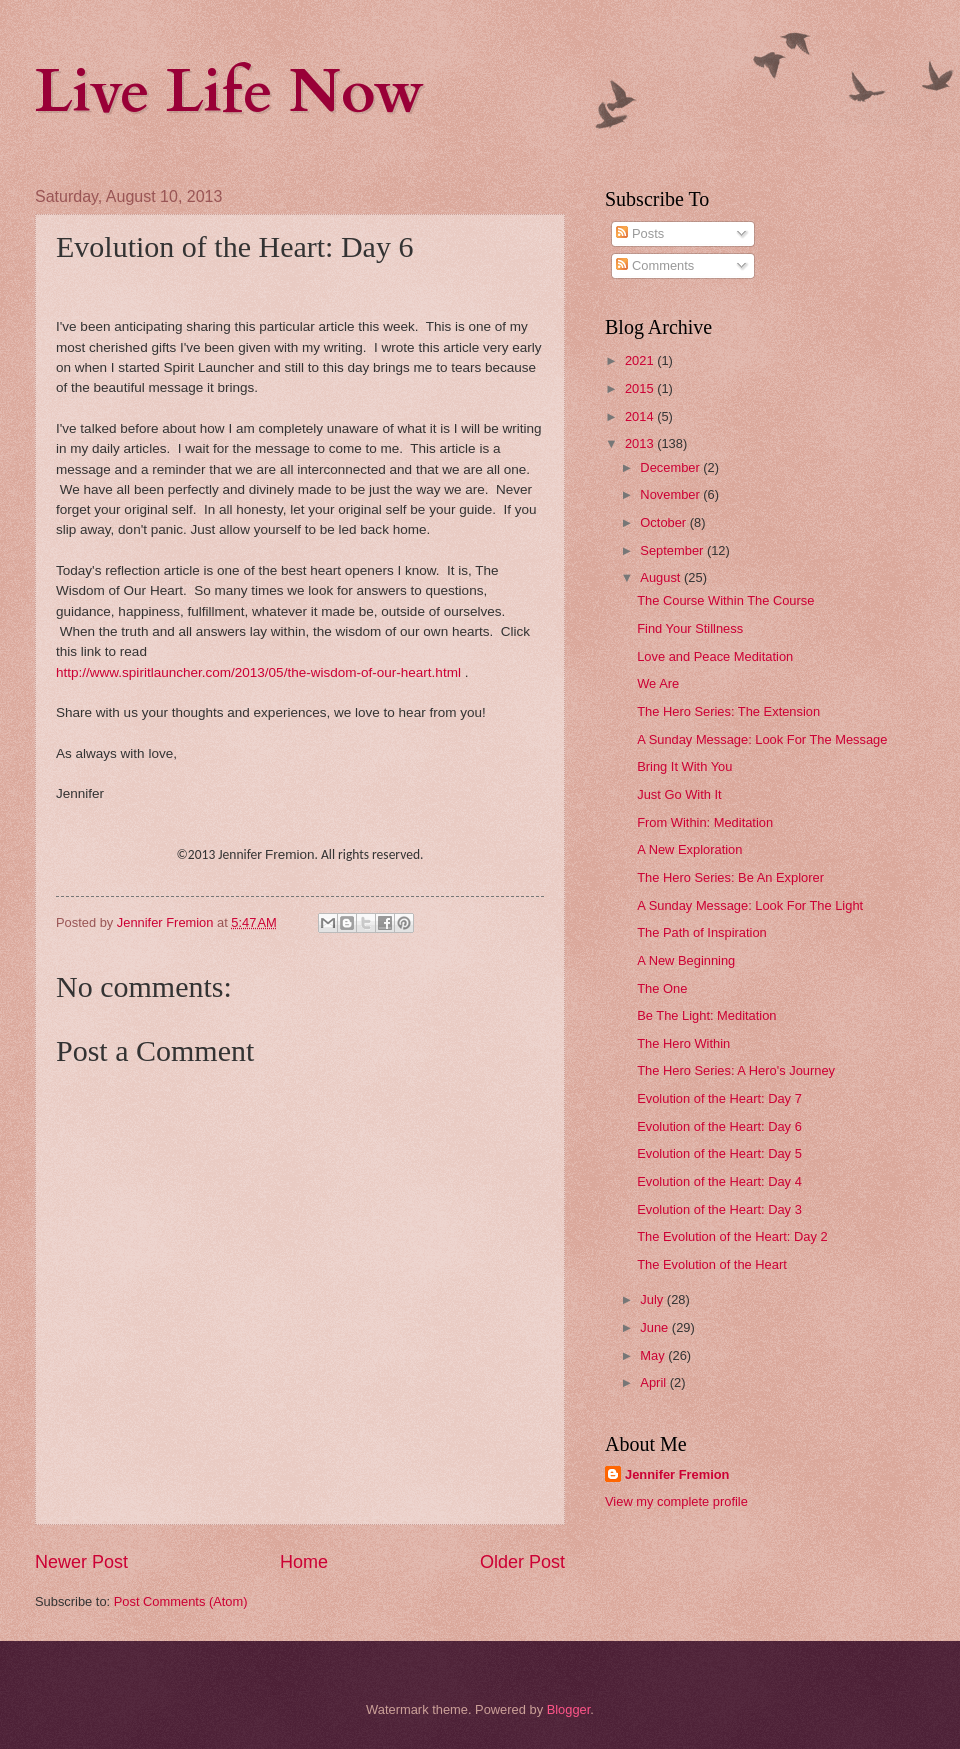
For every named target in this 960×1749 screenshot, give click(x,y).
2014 (641, 416)
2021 (641, 360)
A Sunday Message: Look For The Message (762, 739)
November (671, 494)
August (662, 577)
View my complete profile (676, 1501)
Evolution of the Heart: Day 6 (719, 1126)
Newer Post (81, 1562)
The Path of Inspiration (702, 932)
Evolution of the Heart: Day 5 (719, 1153)
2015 (641, 388)
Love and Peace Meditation (715, 656)
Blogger (569, 1709)
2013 (641, 443)
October (664, 522)
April (654, 1382)
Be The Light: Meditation (706, 1015)
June (656, 1327)
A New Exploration (689, 849)
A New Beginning (686, 960)
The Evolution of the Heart (712, 1264)
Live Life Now (229, 92)
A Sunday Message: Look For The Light (750, 905)
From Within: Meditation (705, 822)
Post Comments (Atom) (181, 1601)
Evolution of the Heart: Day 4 (719, 1181)
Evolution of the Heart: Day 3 (719, 1209)
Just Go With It (679, 794)
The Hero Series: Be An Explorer (730, 877)
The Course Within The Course (725, 600)
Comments (655, 265)
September (673, 550)
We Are (658, 683)
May (654, 1355)
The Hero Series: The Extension (728, 711)
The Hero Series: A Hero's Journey (736, 1070)
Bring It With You (684, 766)
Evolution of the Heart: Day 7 (719, 1098)
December (671, 467)
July (653, 1299)
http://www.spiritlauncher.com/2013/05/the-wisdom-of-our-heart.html (258, 672)
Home (304, 1562)
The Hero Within (683, 1043)
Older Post (522, 1562)
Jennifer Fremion (677, 1474)
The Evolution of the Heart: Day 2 (732, 1236)
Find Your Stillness (690, 628)
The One (662, 988)
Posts (640, 233)
